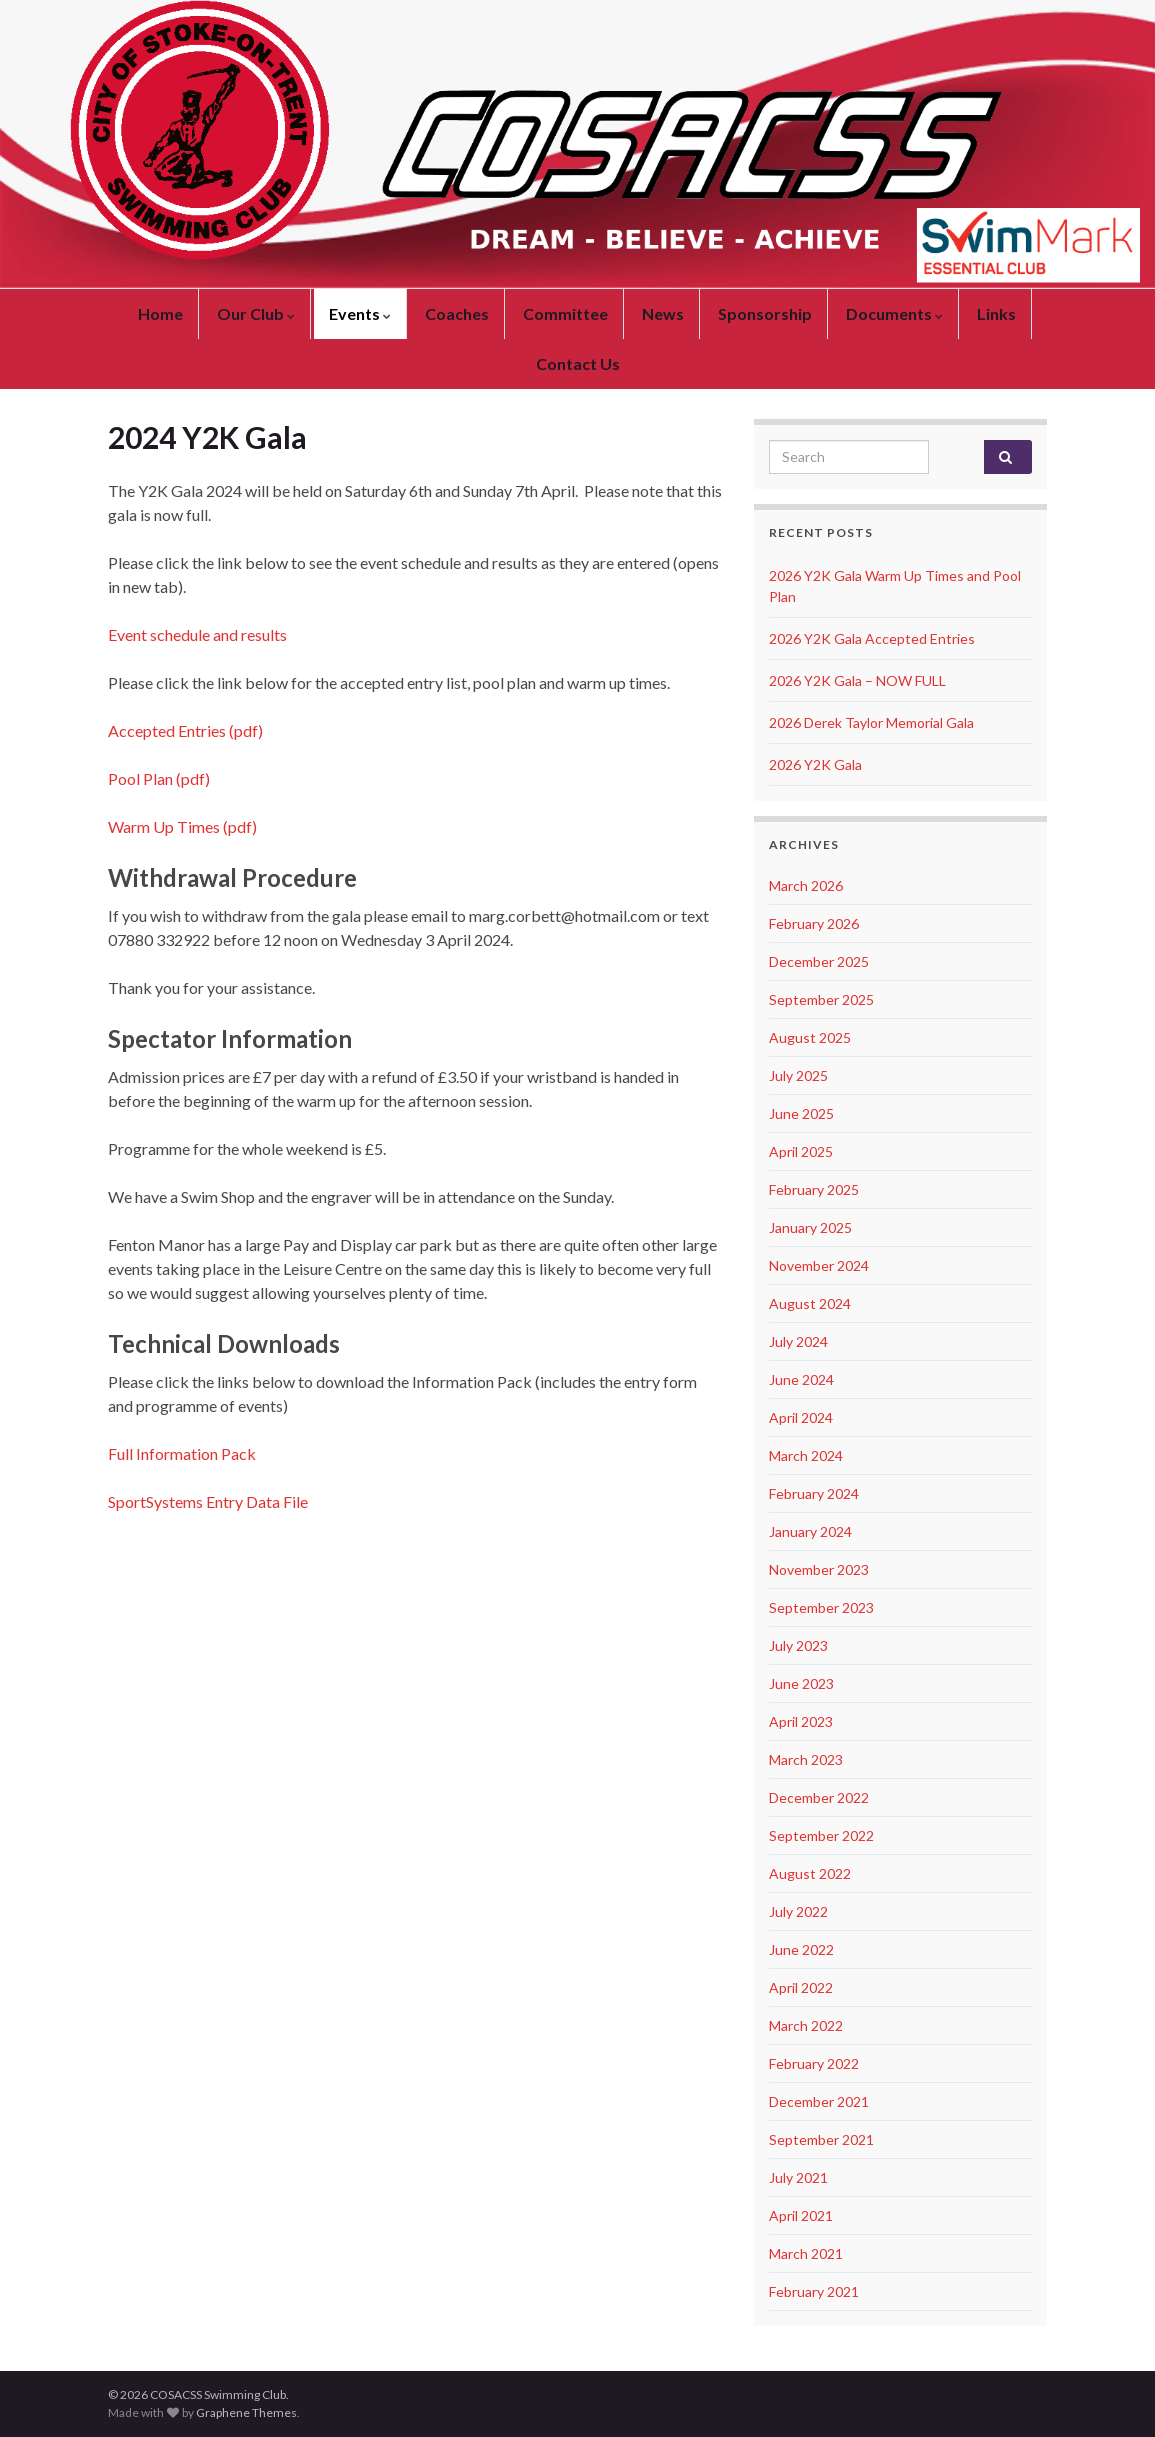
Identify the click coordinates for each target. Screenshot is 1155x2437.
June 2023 (801, 1683)
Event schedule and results (197, 634)
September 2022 (821, 1835)
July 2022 (798, 1911)
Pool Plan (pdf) (159, 778)
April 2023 (801, 1721)
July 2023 (798, 1645)
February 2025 (814, 1189)
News (663, 313)
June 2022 (801, 1949)
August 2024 (810, 1303)
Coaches (457, 313)
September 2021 (821, 2139)
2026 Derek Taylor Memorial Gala (871, 722)
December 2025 (819, 961)
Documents (894, 313)
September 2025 (821, 999)
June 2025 (801, 1113)
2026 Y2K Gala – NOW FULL (857, 680)
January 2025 (810, 1227)
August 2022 (810, 1873)
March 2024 (806, 1455)
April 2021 (801, 2215)
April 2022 (801, 1987)
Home (160, 313)
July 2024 (798, 1341)
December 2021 (819, 2101)
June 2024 (801, 1379)
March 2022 (806, 2025)
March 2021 (806, 2253)
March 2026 (806, 885)
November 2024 (819, 1265)
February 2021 (814, 2291)
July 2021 (798, 2177)
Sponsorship (765, 313)
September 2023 (821, 1607)
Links (996, 313)
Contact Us (578, 363)
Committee (565, 313)
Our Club (256, 313)
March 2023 (806, 1759)
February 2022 (814, 2063)
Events (360, 313)
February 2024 (814, 1493)
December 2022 (819, 1797)
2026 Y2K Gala (815, 764)
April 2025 (801, 1151)
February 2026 (814, 923)
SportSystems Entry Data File (208, 1501)
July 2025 (798, 1075)
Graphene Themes (246, 2412)
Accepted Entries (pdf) (185, 730)
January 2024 (810, 1531)
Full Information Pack (182, 1453)
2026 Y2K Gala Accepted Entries (872, 638)
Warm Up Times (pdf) (182, 826)
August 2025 (810, 1037)
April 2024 (801, 1417)
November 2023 (819, 1569)
